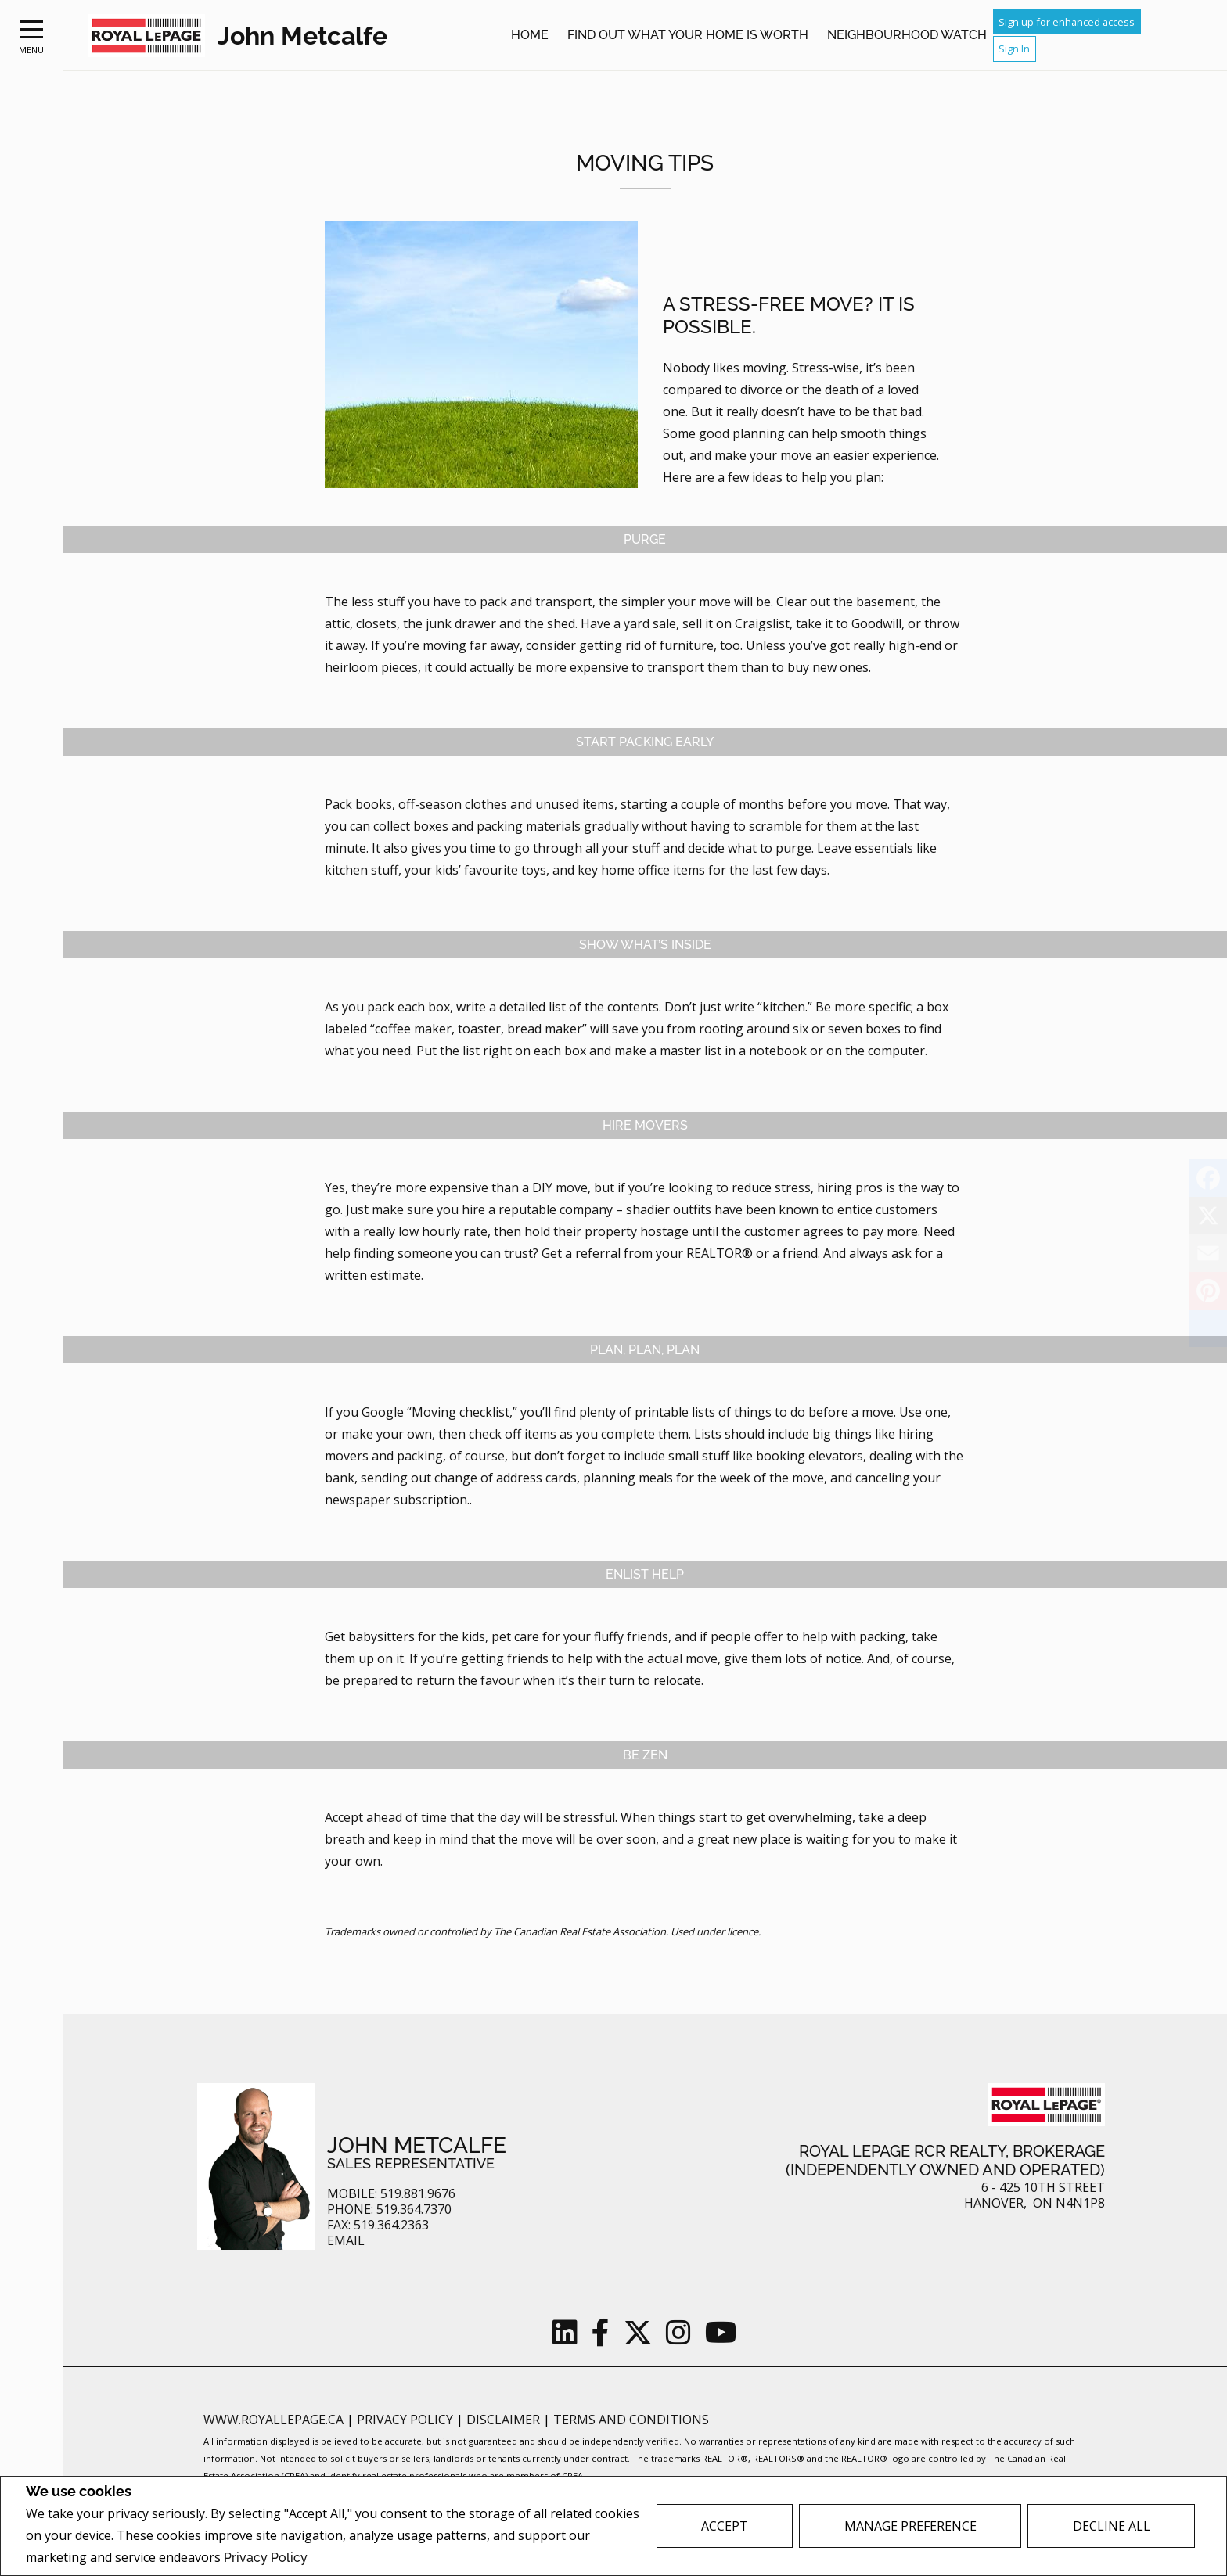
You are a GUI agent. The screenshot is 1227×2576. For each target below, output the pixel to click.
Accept (724, 2526)
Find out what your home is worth (687, 34)
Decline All (1111, 2526)
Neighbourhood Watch (907, 34)
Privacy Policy (266, 2557)
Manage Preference (910, 2526)
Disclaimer (504, 2419)
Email (346, 2241)
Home (530, 34)
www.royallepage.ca (273, 2419)
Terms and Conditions (631, 2419)
